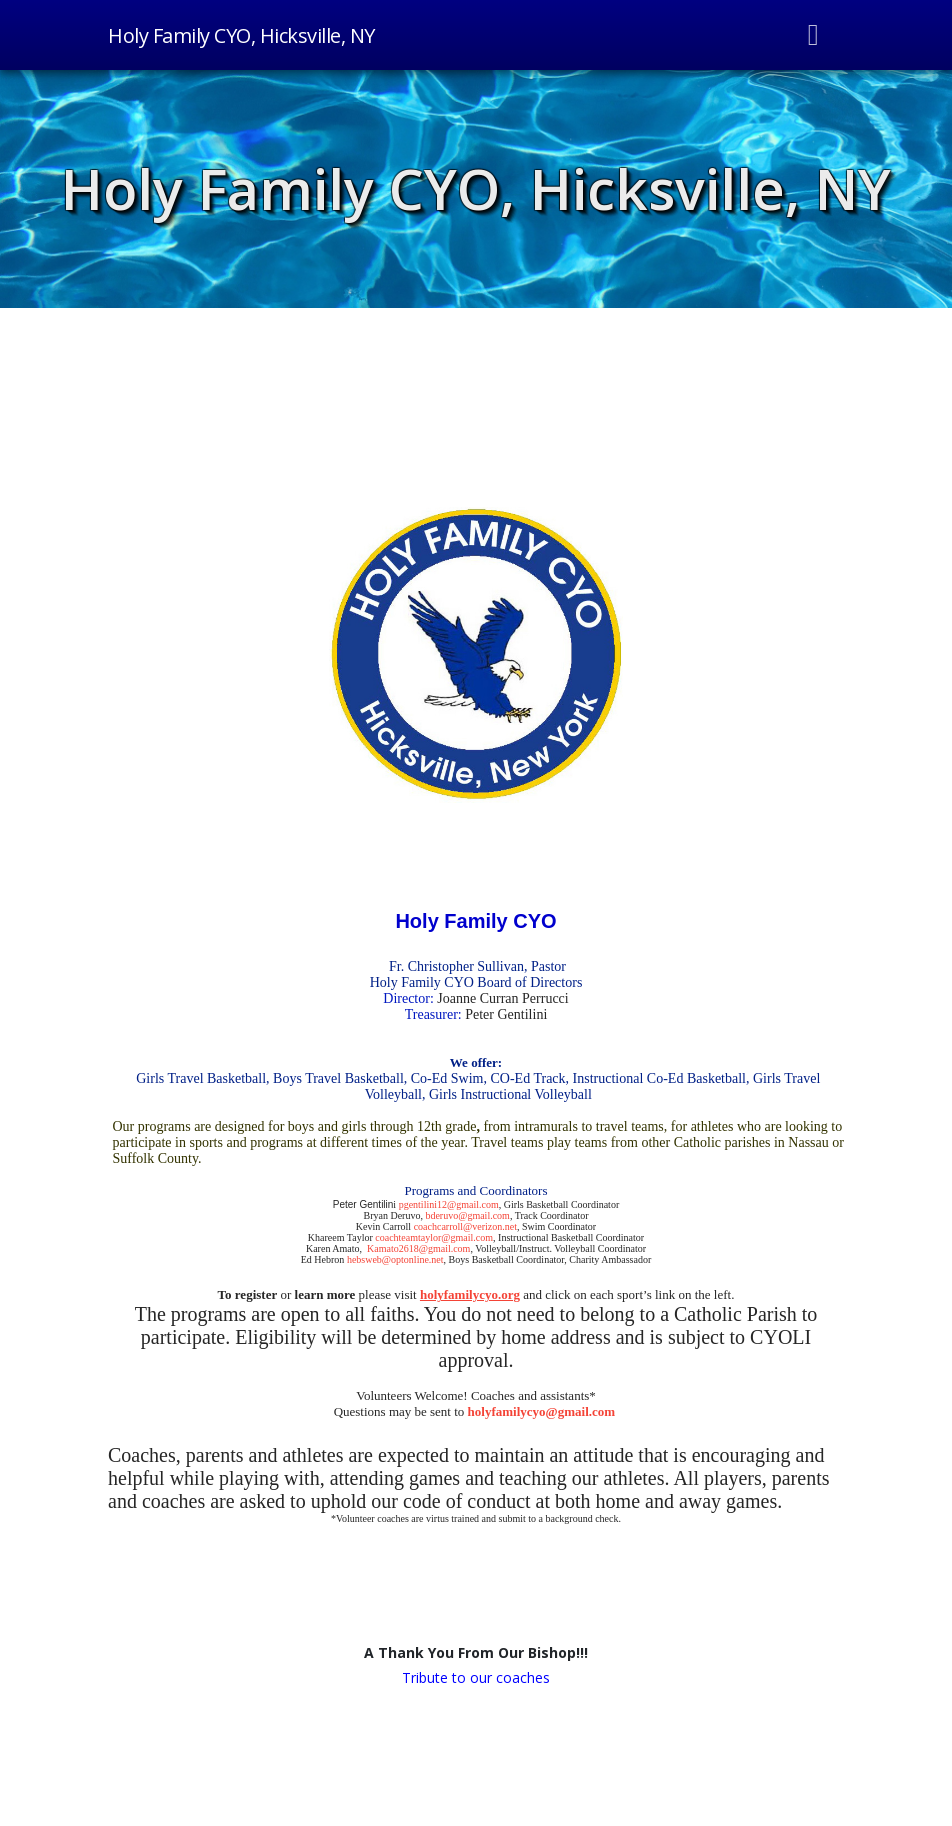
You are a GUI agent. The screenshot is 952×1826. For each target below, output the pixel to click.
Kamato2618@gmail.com (418, 1248)
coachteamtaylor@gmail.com (434, 1237)
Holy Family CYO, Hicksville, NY (476, 188)
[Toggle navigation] (814, 35)
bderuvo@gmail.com (467, 1215)
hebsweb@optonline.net (395, 1259)
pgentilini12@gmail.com (449, 1204)
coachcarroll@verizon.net (465, 1226)
